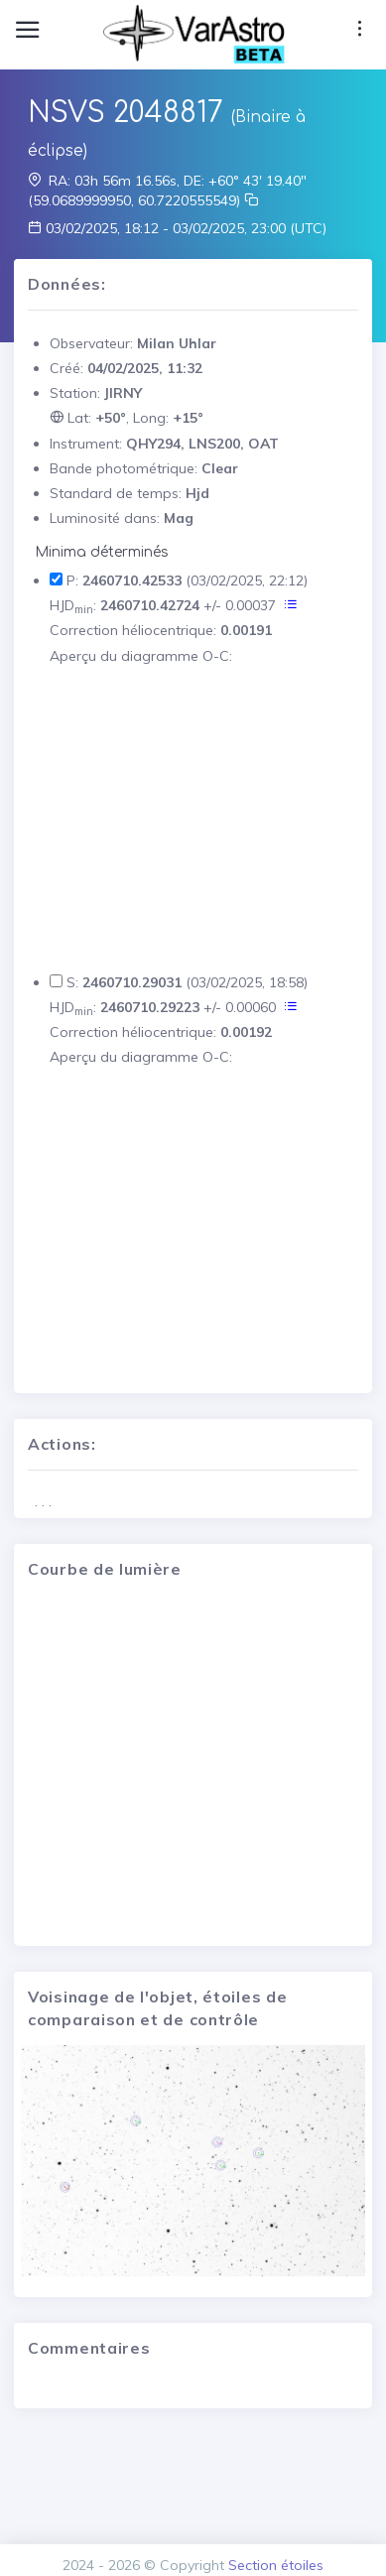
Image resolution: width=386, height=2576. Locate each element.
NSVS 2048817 (125, 113)
